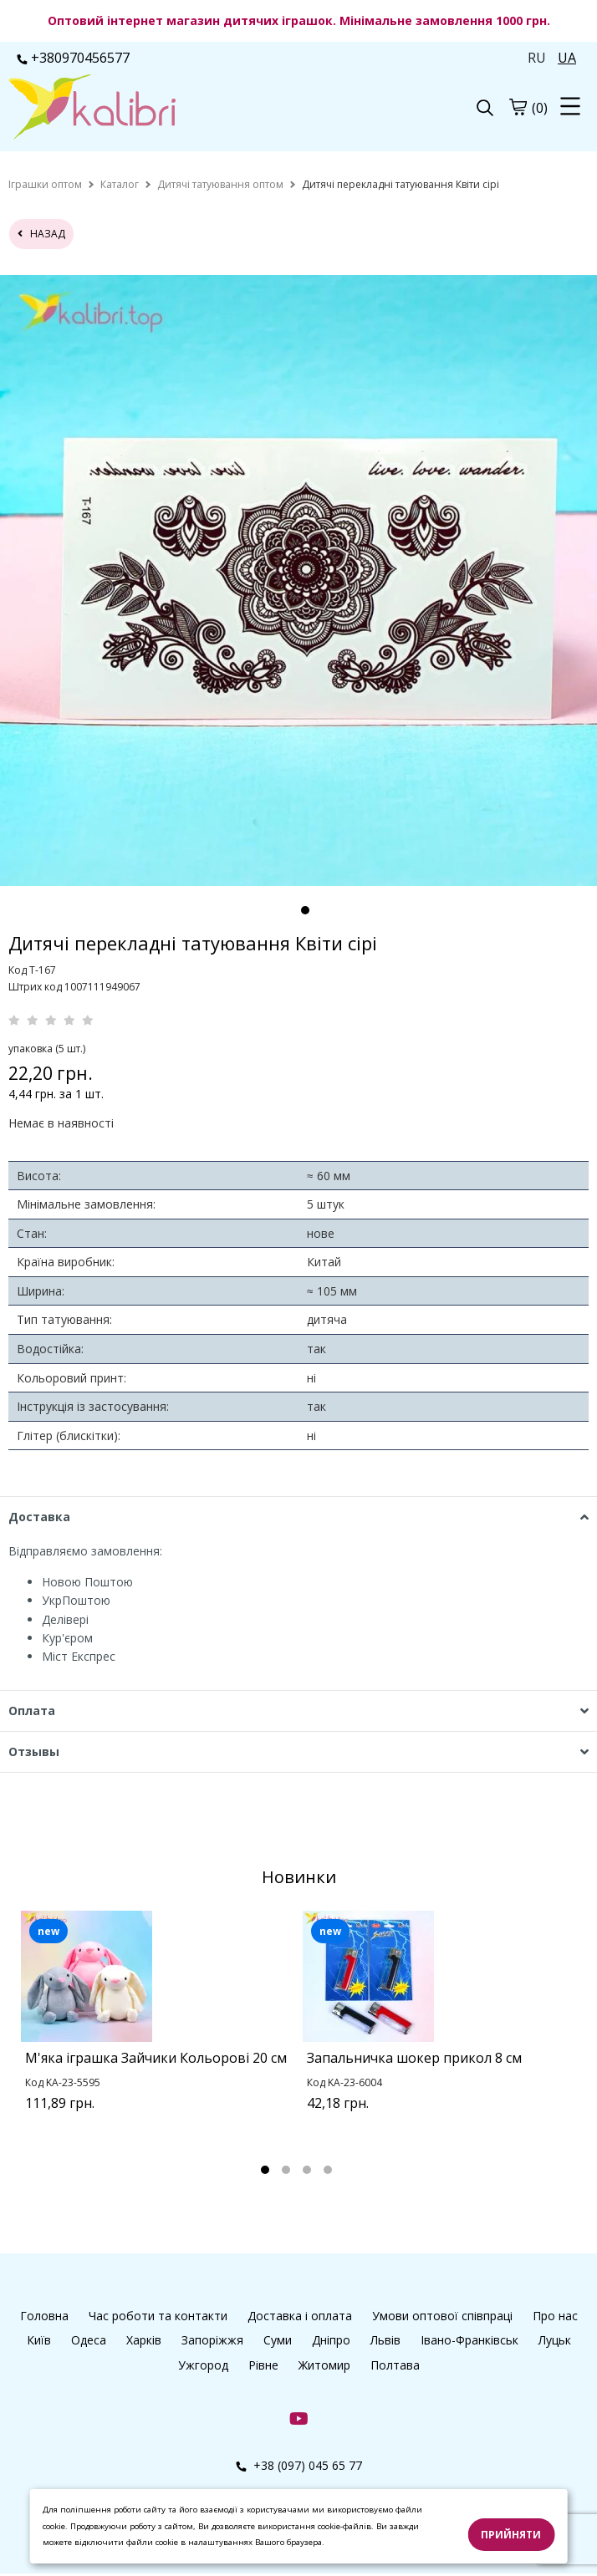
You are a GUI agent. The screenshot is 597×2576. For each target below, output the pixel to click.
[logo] (153, 108)
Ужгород (203, 2365)
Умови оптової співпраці (442, 2316)
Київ (39, 2340)
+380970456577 (73, 57)
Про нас (555, 2316)
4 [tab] (328, 2170)
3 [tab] (307, 2170)
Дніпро (331, 2340)
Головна (44, 2316)
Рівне (263, 2365)
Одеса (88, 2340)
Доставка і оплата (299, 2316)
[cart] (517, 107)
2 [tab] (286, 2170)
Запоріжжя (212, 2340)
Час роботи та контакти (158, 2316)
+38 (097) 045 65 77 (299, 2465)
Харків (143, 2340)
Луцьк (554, 2340)
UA (567, 57)
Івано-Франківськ (469, 2340)
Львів (385, 2340)
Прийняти (511, 2535)
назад (41, 234)
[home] (45, 184)
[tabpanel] (157, 2032)
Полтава (395, 2365)
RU (537, 57)
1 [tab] (305, 910)
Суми (277, 2340)
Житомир (324, 2365)
